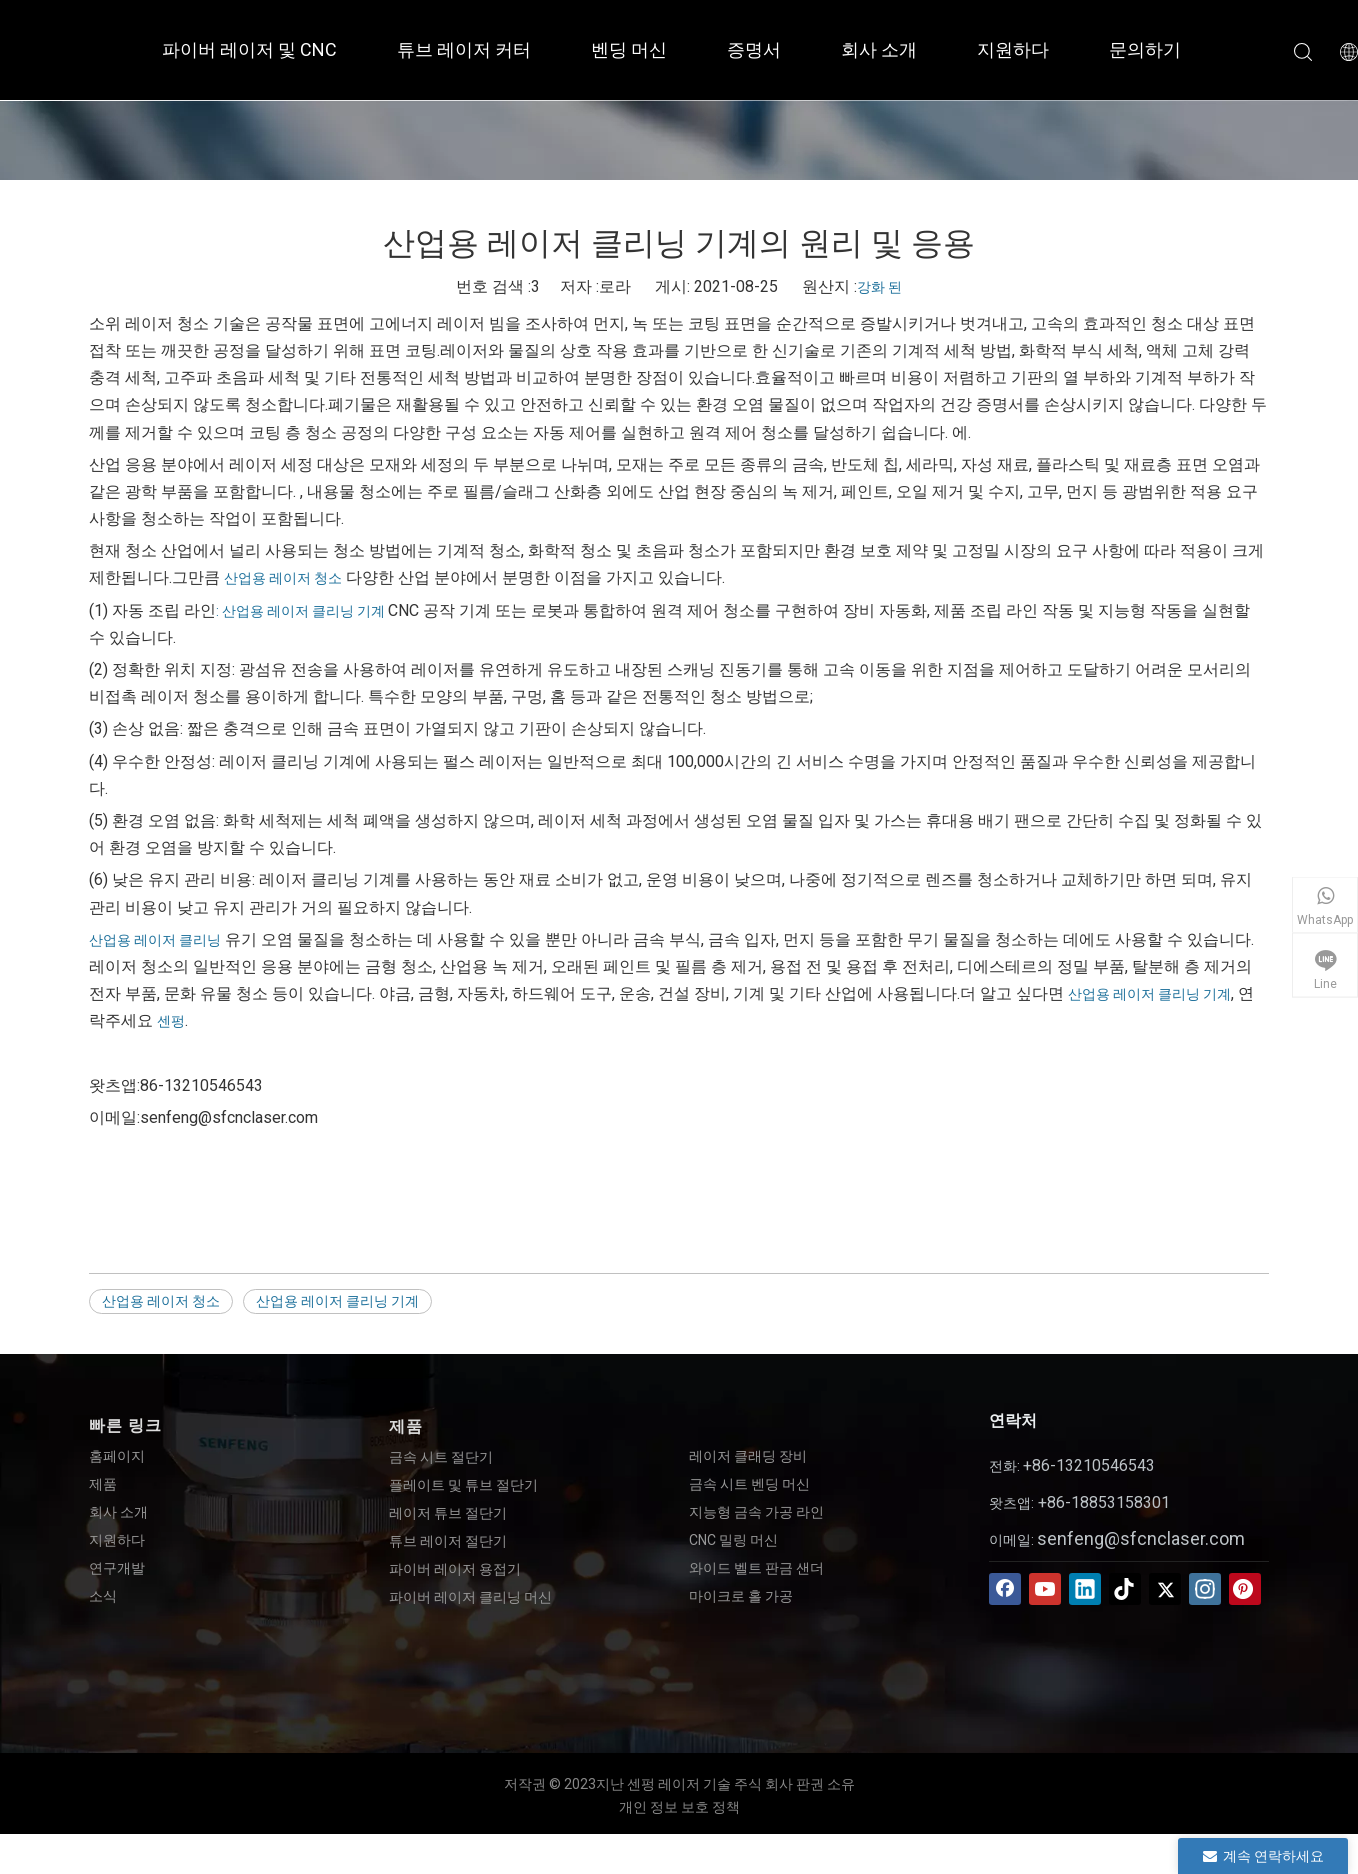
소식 (103, 1596)
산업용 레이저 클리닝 (155, 940)
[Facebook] (1005, 1589)
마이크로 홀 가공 (741, 1596)
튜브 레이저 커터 (464, 49)
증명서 (754, 49)
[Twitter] (1165, 1589)
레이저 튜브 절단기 (448, 1513)
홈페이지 (117, 1456)
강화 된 (879, 287)
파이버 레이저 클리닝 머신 (470, 1597)
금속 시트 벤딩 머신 (749, 1484)
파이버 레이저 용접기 (455, 1569)
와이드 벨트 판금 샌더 (756, 1568)
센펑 (171, 1021)
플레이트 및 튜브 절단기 (463, 1485)
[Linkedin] (1085, 1589)
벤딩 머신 (629, 49)
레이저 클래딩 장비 (748, 1456)
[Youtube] (1045, 1589)
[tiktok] (1125, 1589)
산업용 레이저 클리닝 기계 (1149, 994)
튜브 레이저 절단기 (448, 1541)
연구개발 (117, 1568)
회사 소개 (879, 49)
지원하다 (1013, 49)
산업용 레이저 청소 (283, 578)
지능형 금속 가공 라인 (756, 1512)
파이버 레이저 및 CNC (249, 49)
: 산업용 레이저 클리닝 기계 (302, 611)
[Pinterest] (1245, 1589)
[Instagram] (1205, 1589)
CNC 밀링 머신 (733, 1540)
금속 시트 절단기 (441, 1457)
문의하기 (1145, 49)
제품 (103, 1484)
